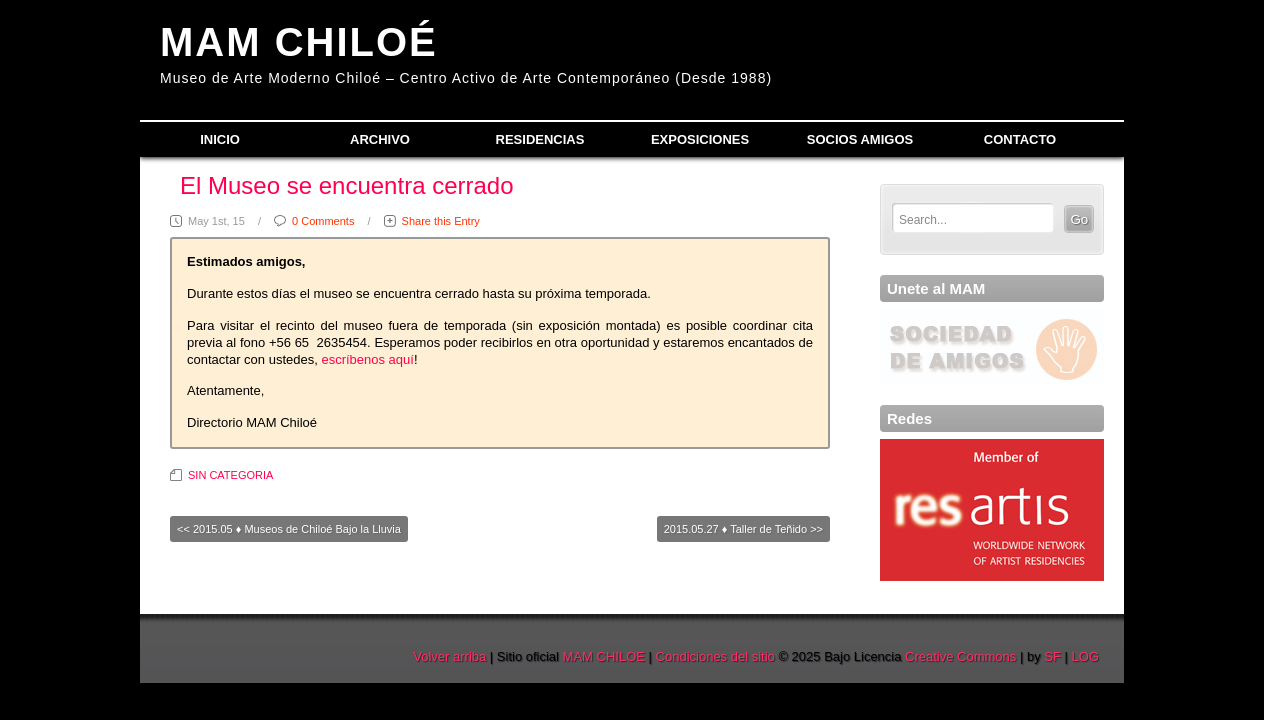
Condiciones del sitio (715, 656)
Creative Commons (960, 656)
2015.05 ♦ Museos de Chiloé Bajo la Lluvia (297, 529)
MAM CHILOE (604, 656)
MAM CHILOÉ (299, 42)
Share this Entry (441, 221)
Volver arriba (449, 656)
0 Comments (323, 221)
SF (1052, 656)
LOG (1085, 656)
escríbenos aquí (367, 359)
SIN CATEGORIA (230, 475)
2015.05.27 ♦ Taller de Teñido (735, 529)
